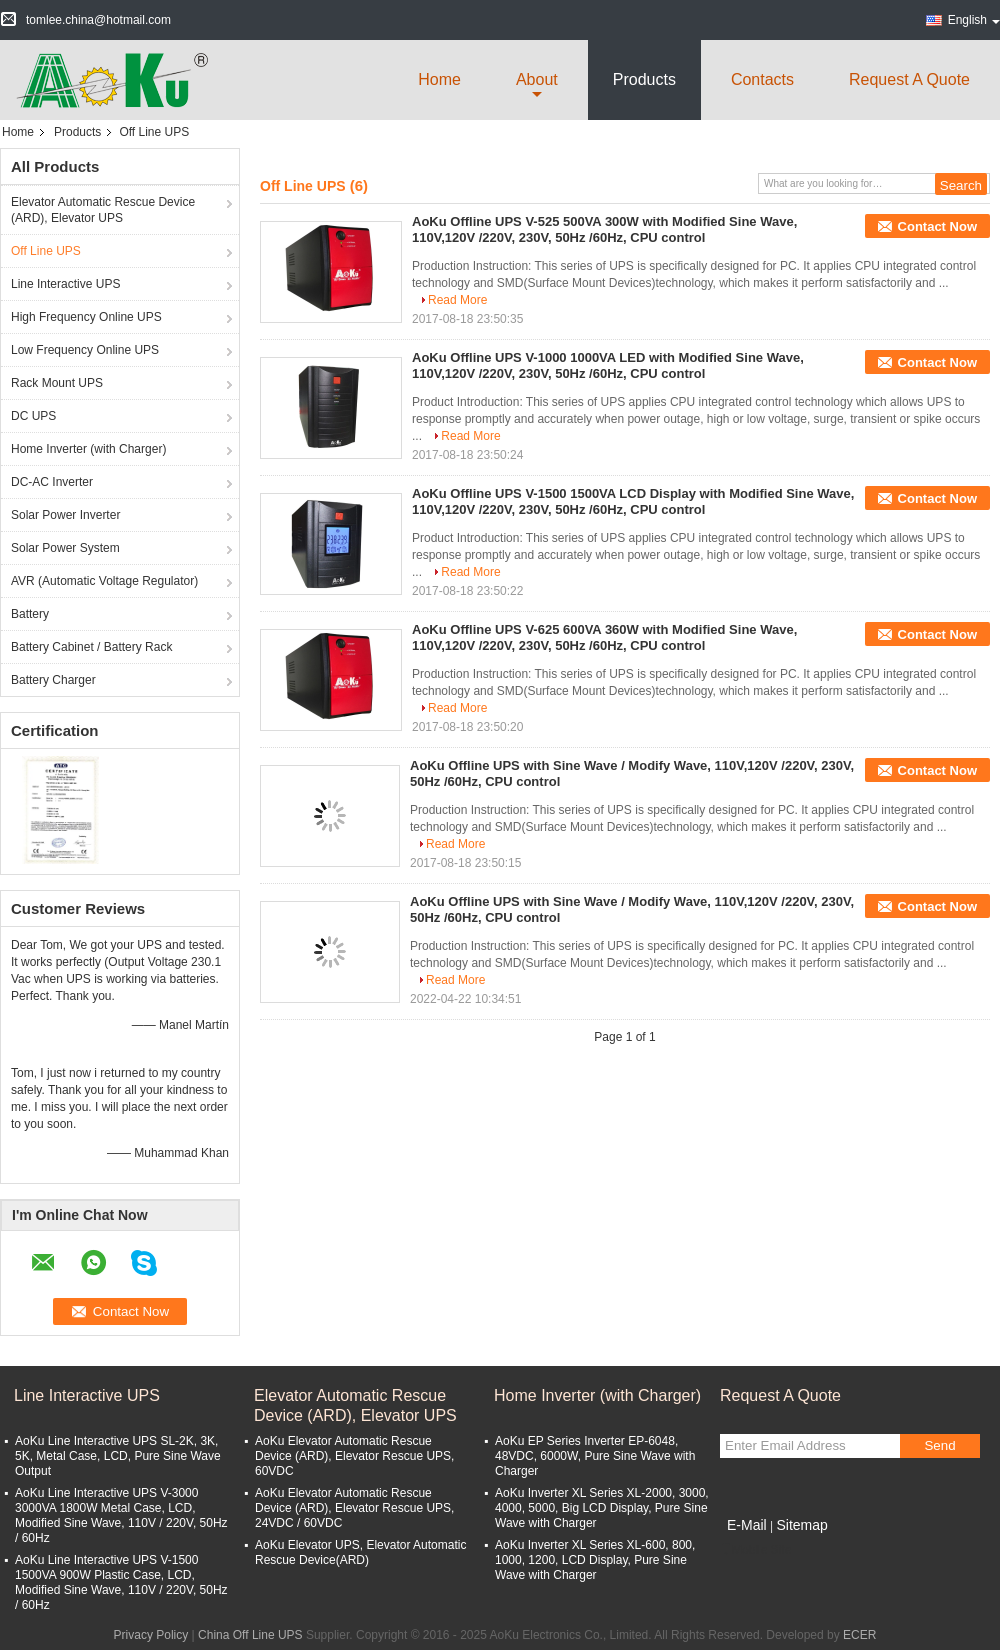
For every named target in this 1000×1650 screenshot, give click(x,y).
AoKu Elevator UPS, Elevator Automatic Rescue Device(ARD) (360, 1552)
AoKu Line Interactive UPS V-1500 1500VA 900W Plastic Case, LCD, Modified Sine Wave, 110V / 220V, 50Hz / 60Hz (121, 1582)
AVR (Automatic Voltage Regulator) (104, 581)
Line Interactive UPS (65, 284)
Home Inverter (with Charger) (88, 449)
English (974, 20)
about (537, 79)
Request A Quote (909, 79)
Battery (30, 614)
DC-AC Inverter (52, 482)
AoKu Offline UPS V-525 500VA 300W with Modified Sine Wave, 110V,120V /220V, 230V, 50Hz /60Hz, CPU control (604, 229)
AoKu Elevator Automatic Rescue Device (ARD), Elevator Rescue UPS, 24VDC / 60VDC (354, 1508)
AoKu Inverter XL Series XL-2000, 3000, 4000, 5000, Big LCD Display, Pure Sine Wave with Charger (602, 1508)
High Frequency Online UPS (86, 317)
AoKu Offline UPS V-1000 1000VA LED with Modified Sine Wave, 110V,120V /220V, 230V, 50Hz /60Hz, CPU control (608, 365)
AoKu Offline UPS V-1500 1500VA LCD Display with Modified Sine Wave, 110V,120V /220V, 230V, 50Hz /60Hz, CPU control (633, 501)
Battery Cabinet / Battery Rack (91, 647)
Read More (457, 300)
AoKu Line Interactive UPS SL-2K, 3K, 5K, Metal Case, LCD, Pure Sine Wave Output (118, 1456)
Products (644, 79)
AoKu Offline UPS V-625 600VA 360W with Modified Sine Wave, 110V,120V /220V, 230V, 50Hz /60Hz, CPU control (604, 637)
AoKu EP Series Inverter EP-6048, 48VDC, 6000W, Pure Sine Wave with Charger (595, 1456)
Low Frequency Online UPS (85, 350)
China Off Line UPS (250, 1635)
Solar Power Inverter (65, 515)
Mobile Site (755, 1550)
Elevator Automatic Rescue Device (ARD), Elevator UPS (103, 210)
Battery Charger (53, 680)
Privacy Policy (151, 1635)
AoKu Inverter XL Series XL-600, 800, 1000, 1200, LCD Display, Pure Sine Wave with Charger (595, 1560)
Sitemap (801, 1525)
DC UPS (33, 416)
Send (939, 1445)
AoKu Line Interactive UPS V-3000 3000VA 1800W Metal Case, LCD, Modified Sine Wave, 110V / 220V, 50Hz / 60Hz (121, 1515)
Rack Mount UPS (57, 383)
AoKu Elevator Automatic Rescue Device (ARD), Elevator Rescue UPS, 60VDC (354, 1456)
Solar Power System (65, 548)
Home (439, 79)
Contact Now (937, 226)
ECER (859, 1635)
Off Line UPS (46, 251)
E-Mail (747, 1525)
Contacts (762, 79)
